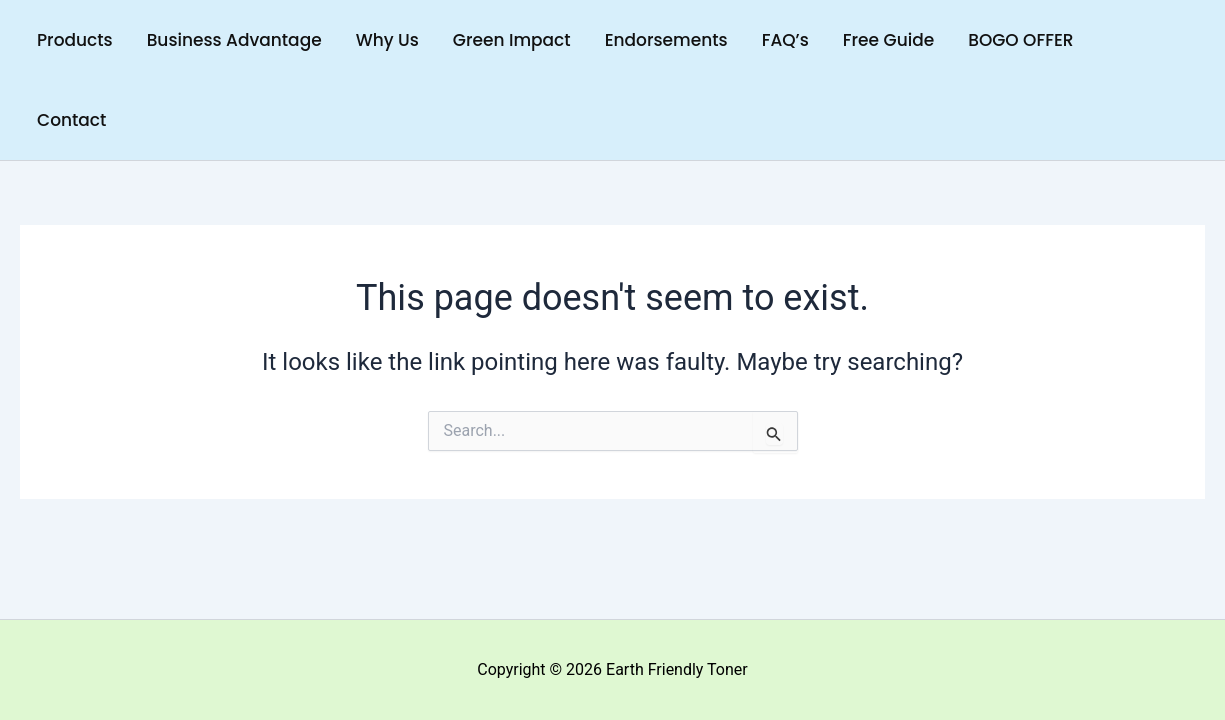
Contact (71, 120)
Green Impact (512, 40)
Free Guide (888, 40)
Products (75, 40)
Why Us (387, 40)
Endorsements (666, 40)
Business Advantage (234, 40)
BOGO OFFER (1020, 40)
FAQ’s (785, 40)
